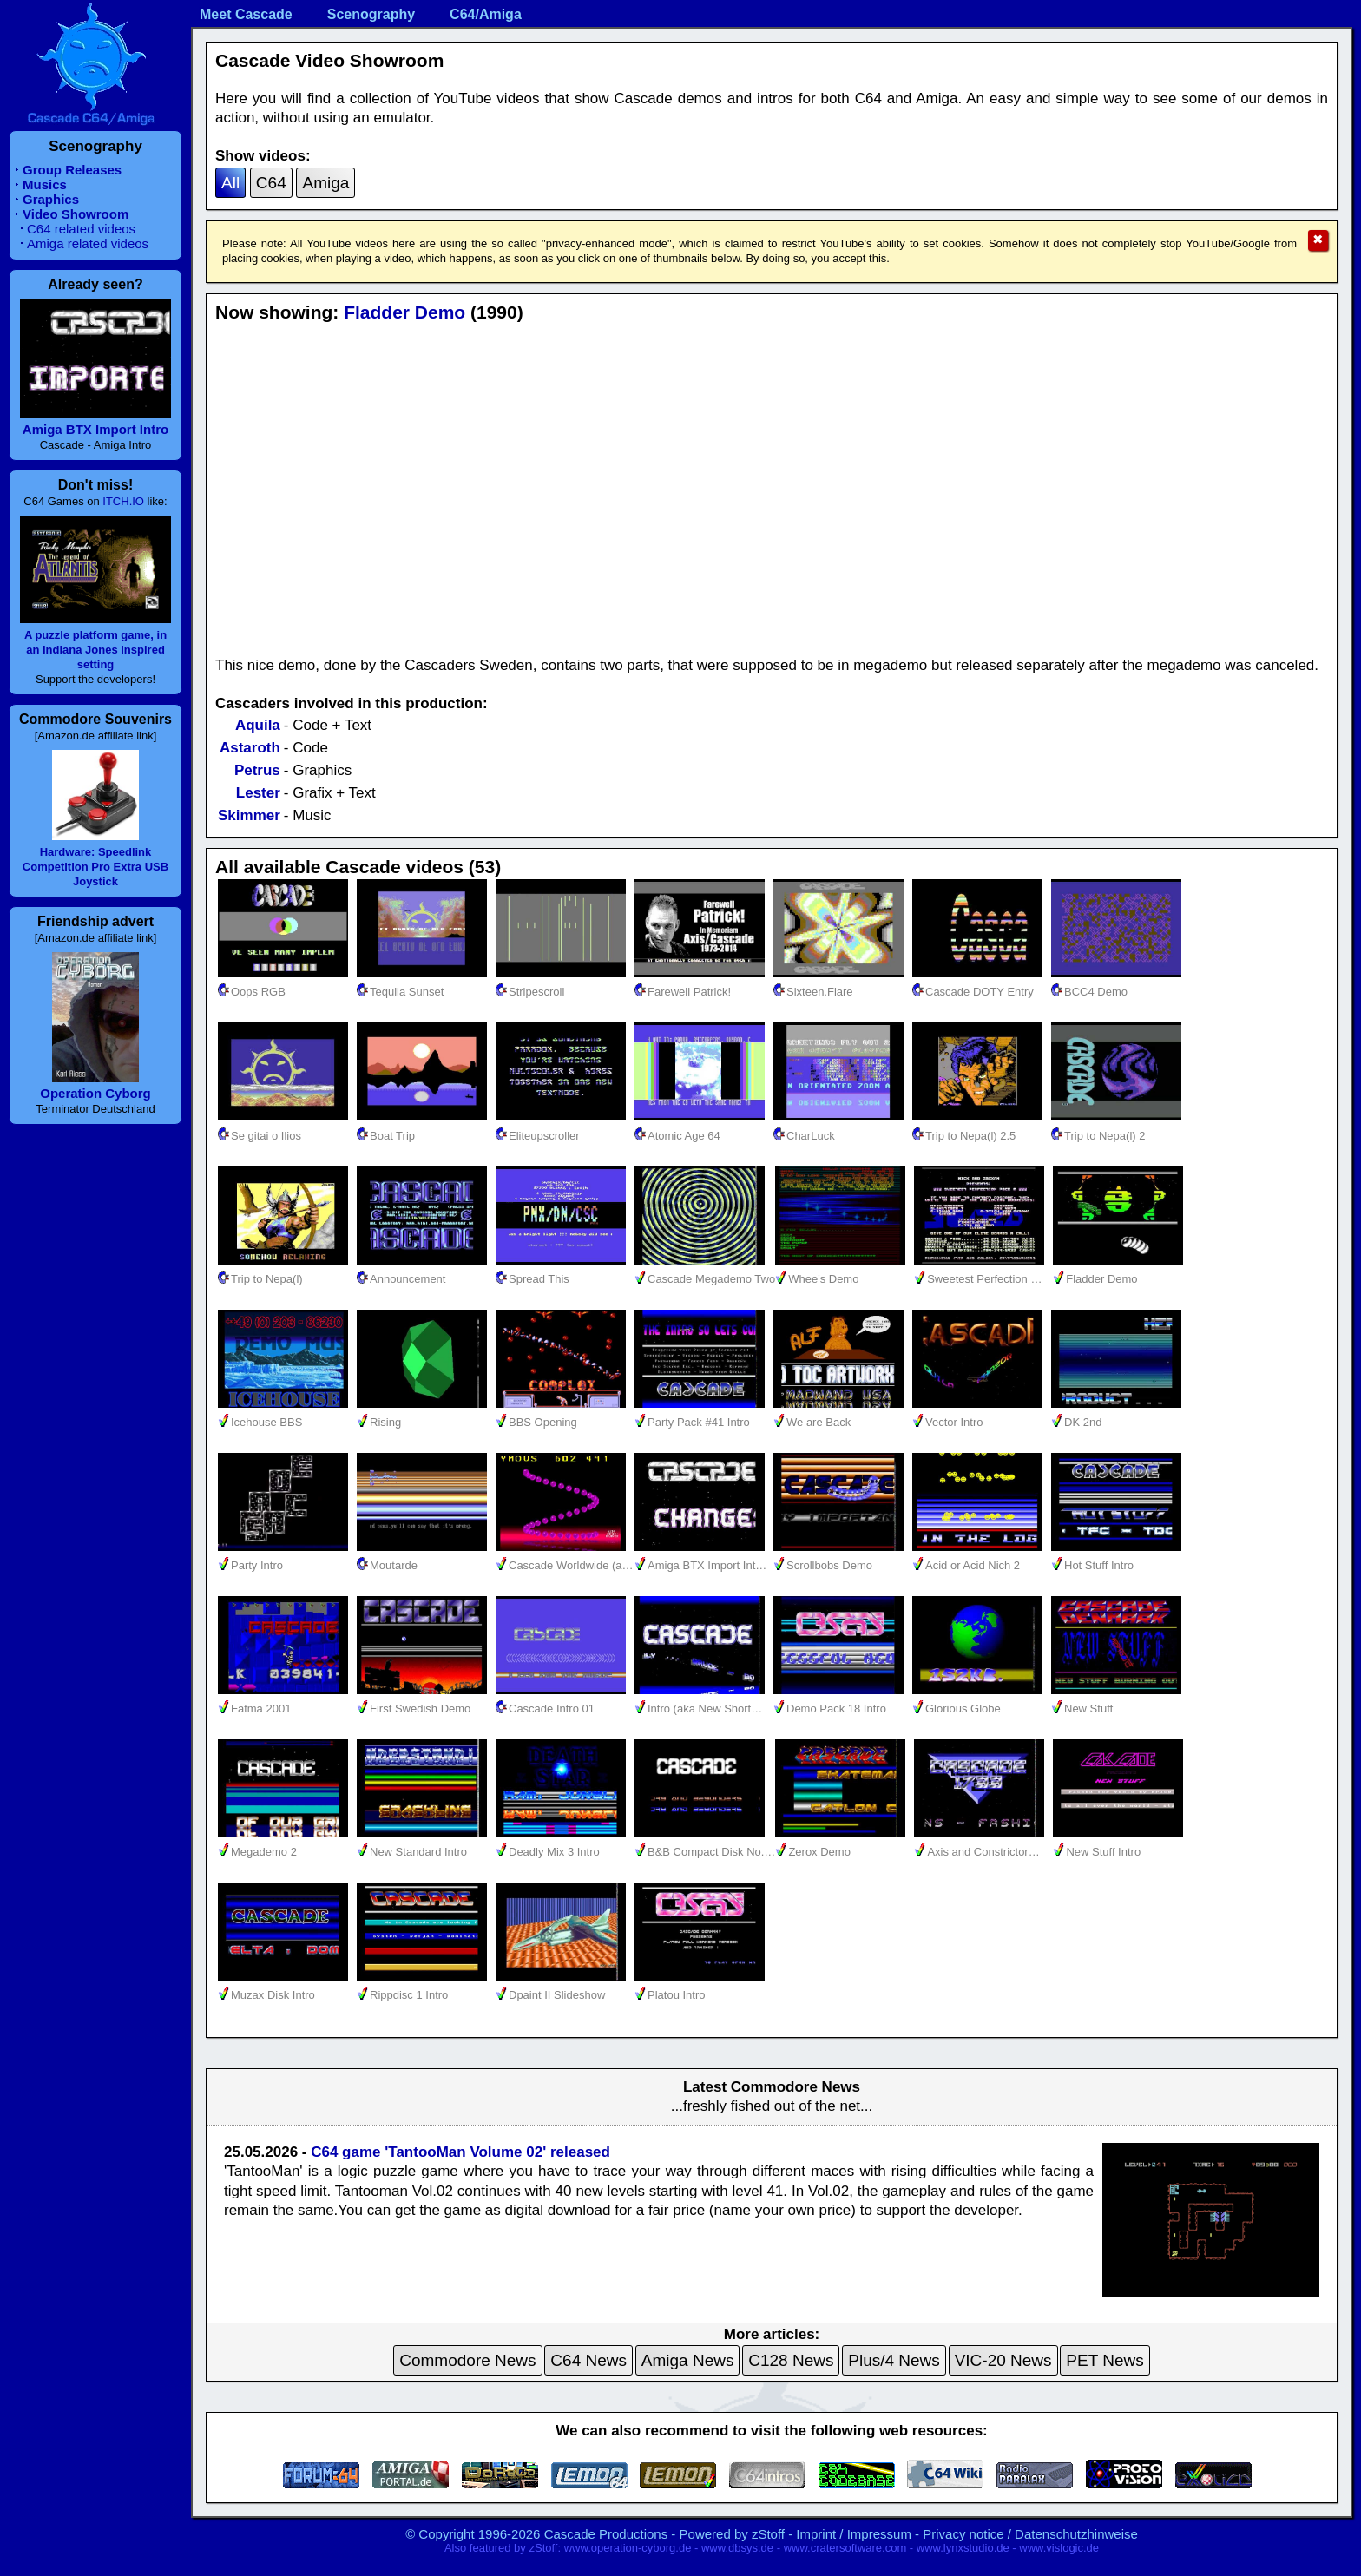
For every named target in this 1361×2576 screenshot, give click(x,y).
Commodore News (467, 2360)
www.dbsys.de (737, 2547)
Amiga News (687, 2360)
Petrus (257, 770)
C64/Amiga (486, 14)
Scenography (371, 14)
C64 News (588, 2360)
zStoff (768, 2534)
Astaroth (250, 747)
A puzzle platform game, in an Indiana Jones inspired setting (95, 649)
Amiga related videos (87, 243)
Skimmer (249, 815)
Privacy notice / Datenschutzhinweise (1030, 2534)
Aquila (257, 725)
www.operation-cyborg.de (628, 2547)
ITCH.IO (123, 501)
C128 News (790, 2360)
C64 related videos (81, 228)
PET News (1104, 2360)
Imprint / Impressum (853, 2534)
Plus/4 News (894, 2360)
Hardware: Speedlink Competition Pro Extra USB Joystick (95, 866)
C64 (271, 183)
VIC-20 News (1003, 2360)
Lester (258, 793)
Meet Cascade (246, 14)
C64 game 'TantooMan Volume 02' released (460, 2152)
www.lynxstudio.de (963, 2547)
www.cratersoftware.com (845, 2547)
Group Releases (72, 169)
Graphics (51, 199)
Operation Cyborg (95, 1093)
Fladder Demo (404, 312)
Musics (45, 184)
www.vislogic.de (1059, 2547)
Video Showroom (75, 214)
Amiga (325, 183)
